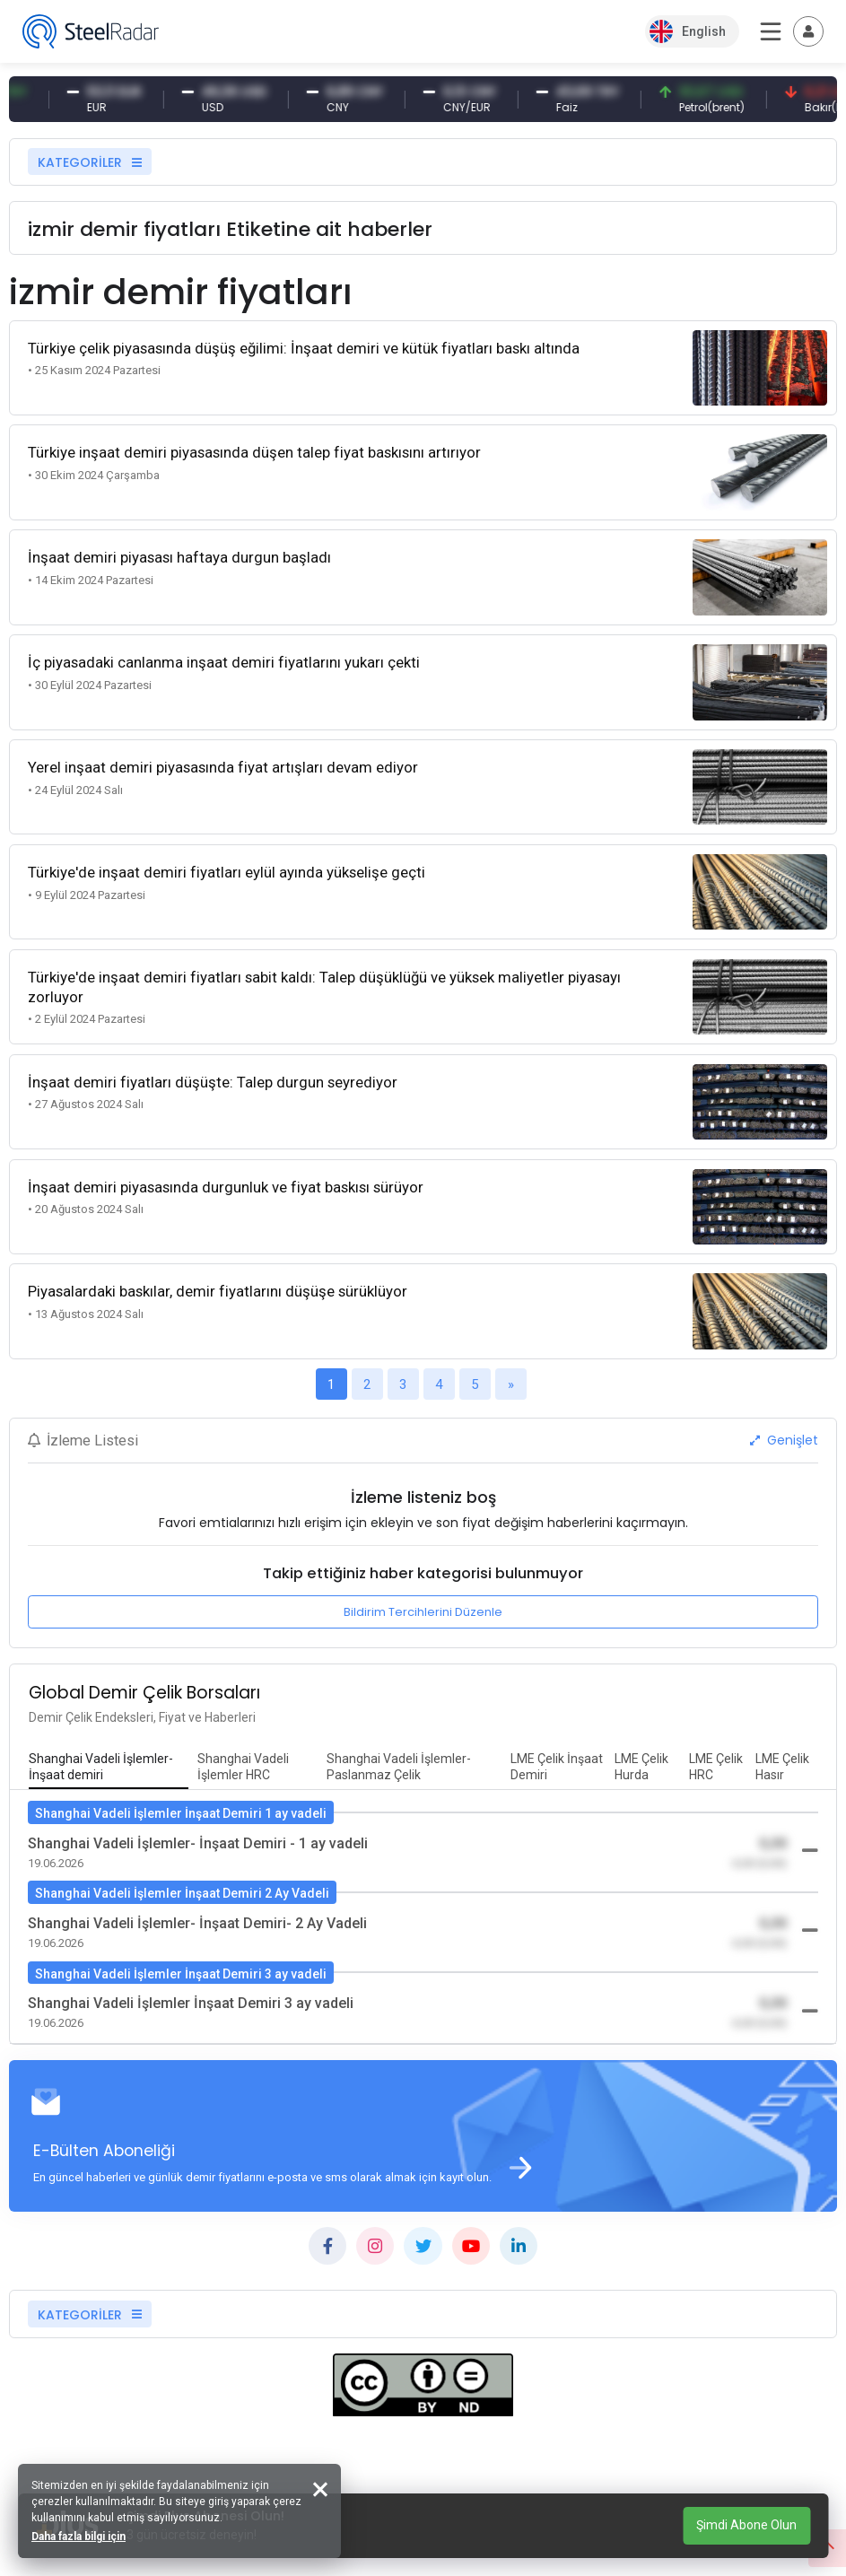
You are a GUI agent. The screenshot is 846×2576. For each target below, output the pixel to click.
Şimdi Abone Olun (746, 2525)
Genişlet (784, 1440)
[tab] (108, 1767)
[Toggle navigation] (808, 31)
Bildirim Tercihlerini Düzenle (423, 1611)
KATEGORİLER (90, 162)
